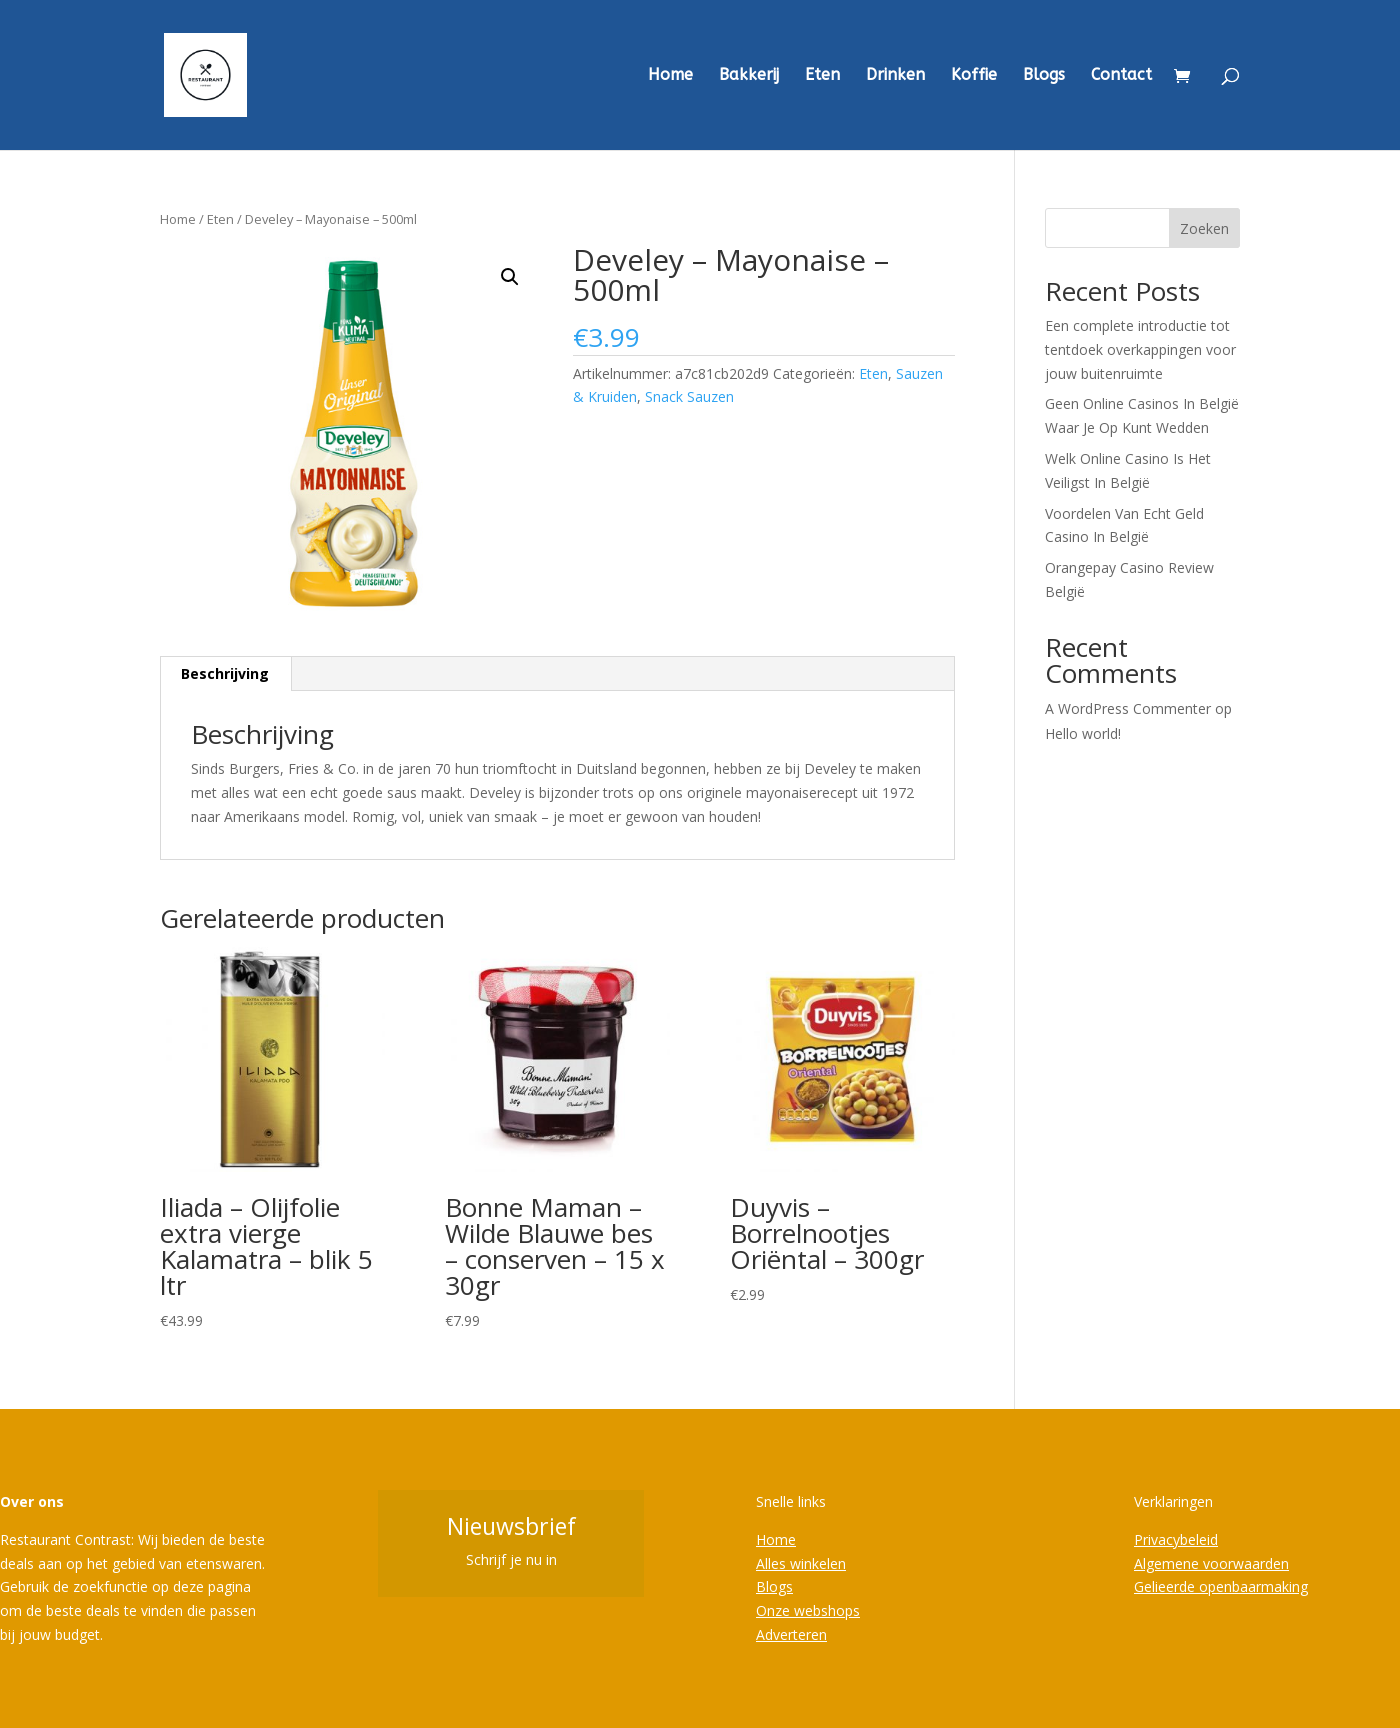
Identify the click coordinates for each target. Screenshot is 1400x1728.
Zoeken (1204, 228)
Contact (1121, 76)
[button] (510, 277)
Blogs (1044, 76)
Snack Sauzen (689, 396)
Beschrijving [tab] (225, 673)
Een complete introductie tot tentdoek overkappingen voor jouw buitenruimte (1140, 349)
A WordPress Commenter (1128, 708)
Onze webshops (808, 1610)
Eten (822, 76)
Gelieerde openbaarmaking (1221, 1586)
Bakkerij (749, 76)
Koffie (974, 76)
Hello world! (1083, 733)
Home (670, 76)
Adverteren (791, 1634)
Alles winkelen (801, 1563)
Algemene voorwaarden (1211, 1563)
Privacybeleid (1176, 1539)
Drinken (895, 76)
